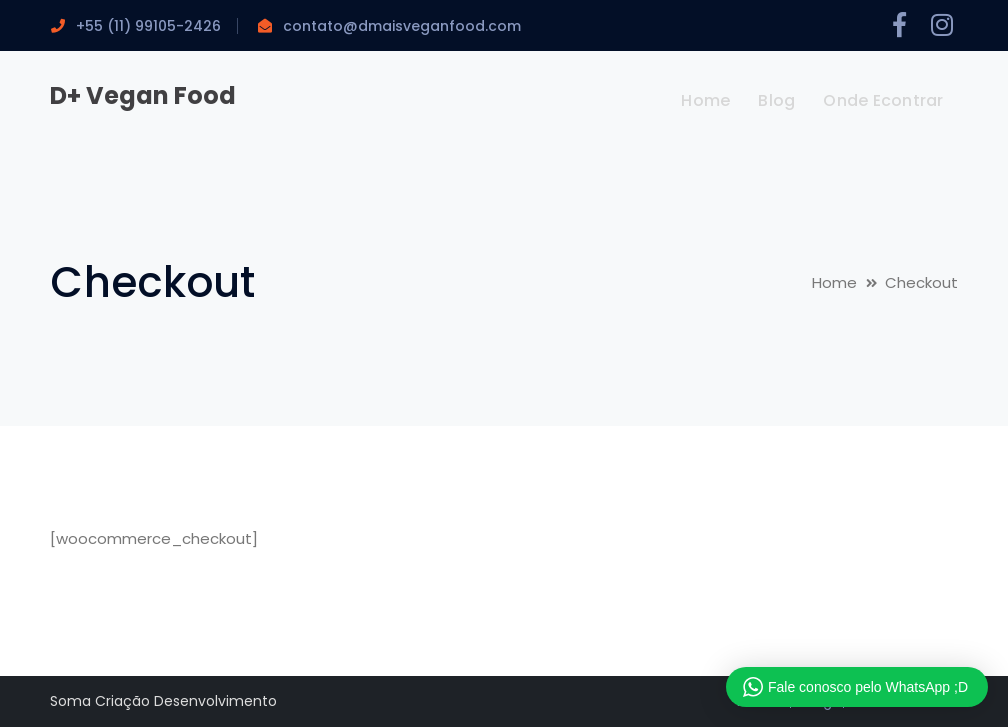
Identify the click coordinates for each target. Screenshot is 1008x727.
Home (834, 282)
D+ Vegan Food (143, 95)
